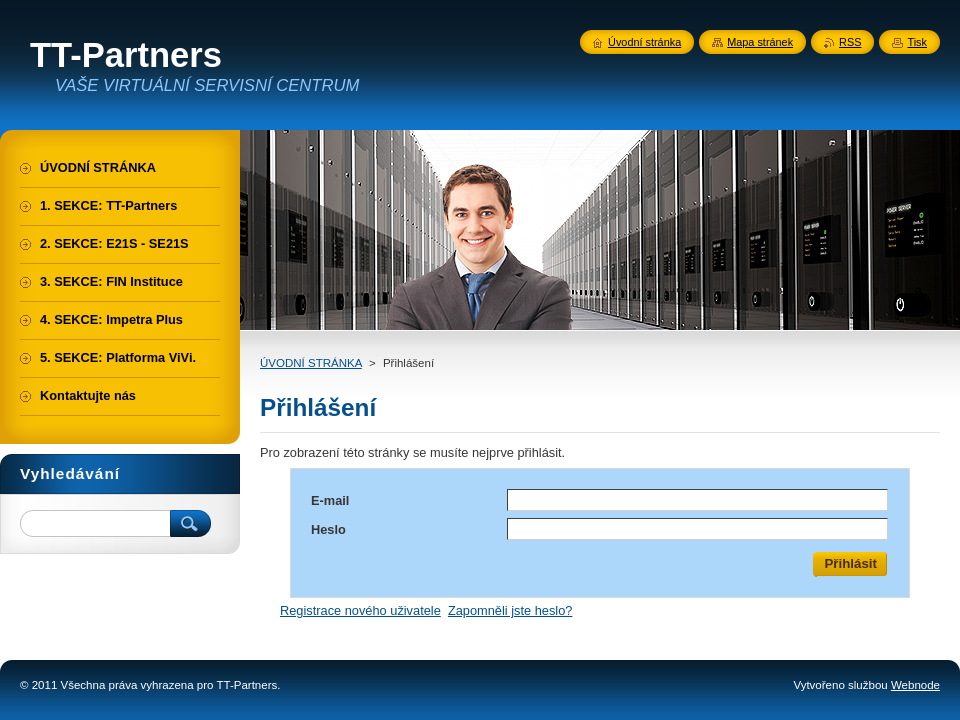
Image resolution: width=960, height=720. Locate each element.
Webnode (915, 685)
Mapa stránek (760, 42)
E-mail (330, 500)
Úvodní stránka (644, 42)
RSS (850, 42)
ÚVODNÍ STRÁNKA (311, 363)
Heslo (328, 529)
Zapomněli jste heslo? (510, 610)
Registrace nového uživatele (360, 610)
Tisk (917, 42)
